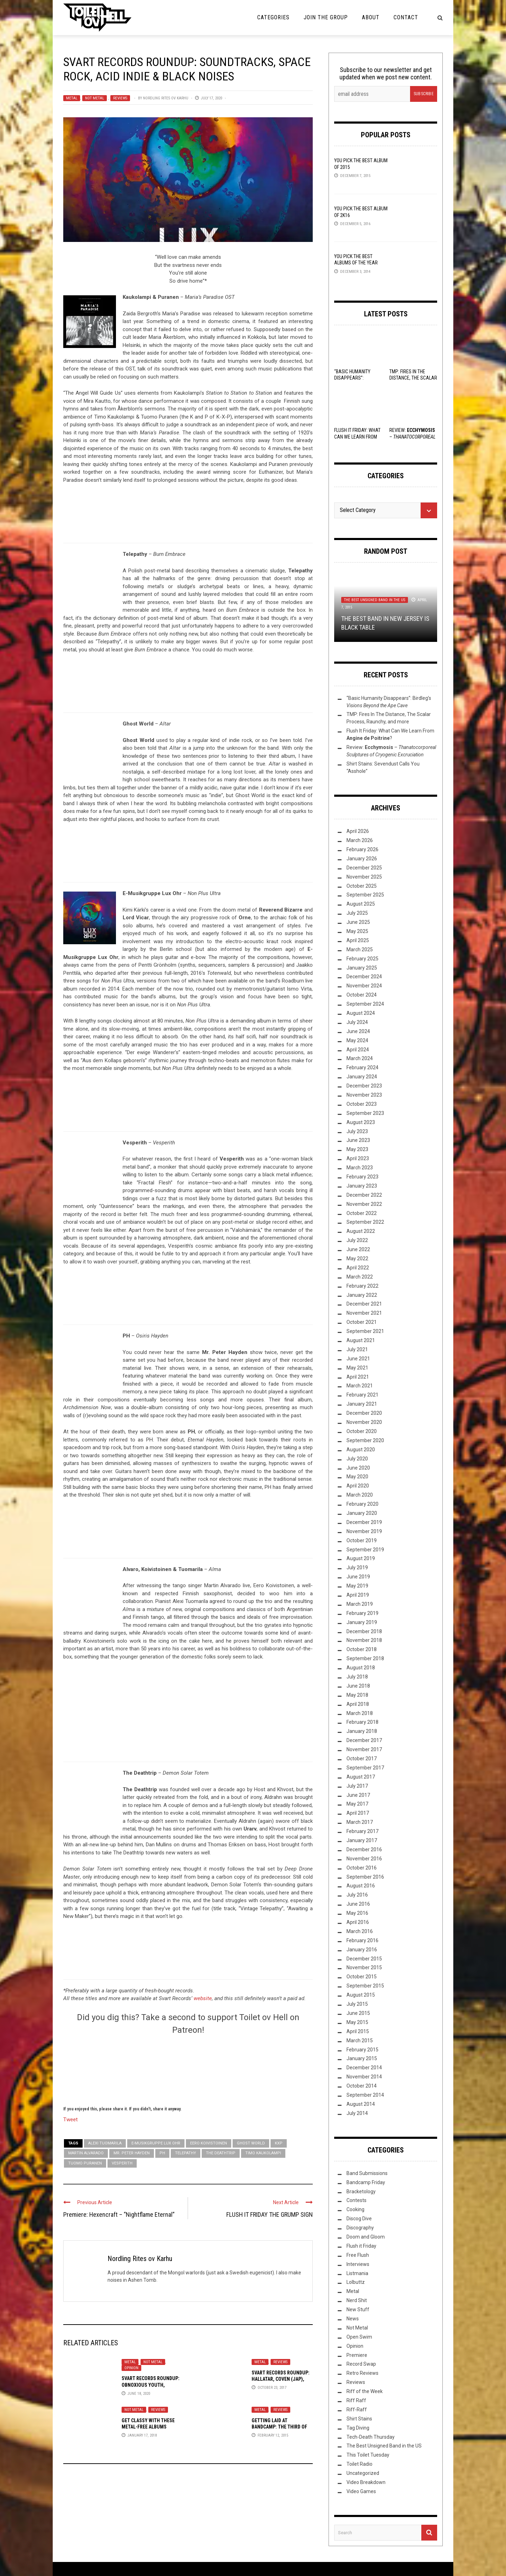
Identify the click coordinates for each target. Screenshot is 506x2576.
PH (162, 2153)
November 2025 (364, 877)
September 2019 (365, 1549)
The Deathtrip (220, 2153)
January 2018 (361, 1731)
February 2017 (362, 1831)
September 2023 (365, 1113)
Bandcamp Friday (365, 2182)
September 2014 (365, 2095)
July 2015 (357, 2004)
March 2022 (359, 1277)
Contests (356, 2200)
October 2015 (361, 1976)
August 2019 (360, 1558)
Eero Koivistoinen (208, 2143)
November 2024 (364, 985)
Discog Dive (359, 2218)
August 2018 (360, 1667)
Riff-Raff (356, 2409)
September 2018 (365, 1658)
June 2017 (358, 1795)
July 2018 (357, 1677)
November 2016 (364, 1858)
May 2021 (357, 1368)
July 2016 (357, 1895)
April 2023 (357, 1158)
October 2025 (361, 886)
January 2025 (361, 968)
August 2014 (360, 2104)
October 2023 (361, 1104)
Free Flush (357, 2255)
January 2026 (361, 858)
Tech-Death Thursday (370, 2437)
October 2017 (361, 1758)
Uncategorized (362, 2473)
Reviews (120, 98)
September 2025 (365, 895)
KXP (279, 2143)
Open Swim (359, 2337)
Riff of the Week (364, 2391)
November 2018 (364, 1640)
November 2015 (364, 1967)
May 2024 (357, 1040)
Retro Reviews (362, 2373)
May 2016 (357, 1913)
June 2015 (358, 2013)
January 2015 (361, 2058)
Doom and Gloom (365, 2237)
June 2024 (358, 1031)
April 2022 (357, 1267)
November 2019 (364, 1531)
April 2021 (357, 1377)
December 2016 (364, 1849)
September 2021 (365, 1331)
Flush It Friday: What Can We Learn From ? (357, 436)
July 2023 (357, 1131)
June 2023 (358, 1140)
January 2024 (361, 1076)
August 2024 (360, 1013)
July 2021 (357, 1349)
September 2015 (365, 1986)
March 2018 (359, 1713)
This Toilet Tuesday (367, 2455)
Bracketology (361, 2191)
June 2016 (358, 1904)
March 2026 (359, 840)
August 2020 (360, 1449)
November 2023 (364, 1095)
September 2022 (365, 1222)
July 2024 (357, 1022)
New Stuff (357, 2309)
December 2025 (364, 867)
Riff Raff (356, 2400)
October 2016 (361, 1868)
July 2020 (357, 1458)
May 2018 (357, 1695)
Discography (360, 2227)
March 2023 (359, 1167)
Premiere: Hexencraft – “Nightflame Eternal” (119, 2214)
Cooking (355, 2209)
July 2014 (357, 2113)
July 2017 (357, 1786)
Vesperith (122, 2163)
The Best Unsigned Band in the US (374, 600)
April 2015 (357, 2031)
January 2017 (361, 1840)
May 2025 (357, 931)
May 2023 (357, 1149)
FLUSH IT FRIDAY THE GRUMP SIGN (269, 2214)
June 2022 (358, 1249)
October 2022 (361, 1213)
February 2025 (362, 958)
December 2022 (364, 1195)
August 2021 (360, 1340)
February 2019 (362, 1613)
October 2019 (361, 1540)
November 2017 (364, 1749)
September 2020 (365, 1440)
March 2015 (359, 2040)
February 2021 (362, 1395)
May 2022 (357, 1258)
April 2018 (357, 1704)
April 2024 (357, 1049)
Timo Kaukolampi (263, 2153)
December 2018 (364, 1631)
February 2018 (362, 1722)
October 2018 (361, 1649)
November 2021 (364, 1313)
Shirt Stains (359, 2418)
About (370, 17)
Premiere (356, 2355)
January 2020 (361, 1513)
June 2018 (358, 1686)
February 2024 (362, 1067)
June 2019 (358, 1576)
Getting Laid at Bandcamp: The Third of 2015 (279, 2427)
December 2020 (364, 1413)
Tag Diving (357, 2428)
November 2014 (364, 2076)
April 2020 (357, 1486)
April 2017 (357, 1813)
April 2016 (357, 1922)
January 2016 (361, 1949)
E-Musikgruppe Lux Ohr (155, 2143)
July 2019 (357, 1567)
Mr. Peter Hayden (131, 2153)
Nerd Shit (356, 2300)
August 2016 (360, 1885)
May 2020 (357, 1476)
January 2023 (361, 1186)
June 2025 (358, 922)
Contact (406, 17)
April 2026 (357, 831)
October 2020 (361, 1431)
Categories (273, 17)
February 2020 (362, 1504)
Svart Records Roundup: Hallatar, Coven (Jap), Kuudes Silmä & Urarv (281, 2379)
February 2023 (362, 1176)
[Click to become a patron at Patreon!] (188, 2069)
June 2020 (358, 1468)
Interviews (357, 2264)
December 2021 (364, 1304)
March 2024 (359, 1058)
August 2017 (360, 1777)
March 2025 (359, 949)
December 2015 (364, 1958)
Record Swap (361, 2364)
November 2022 (364, 1204)
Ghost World (251, 2143)
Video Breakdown (365, 2482)
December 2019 (364, 1522)
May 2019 (357, 1586)
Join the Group (326, 17)
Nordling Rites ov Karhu (165, 98)
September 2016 (365, 1877)
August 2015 (360, 1995)
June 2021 (358, 1358)
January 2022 (361, 1295)
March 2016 (359, 1931)
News (352, 2318)
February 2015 (362, 2049)
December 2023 (364, 1086)
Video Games (361, 2491)
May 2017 (357, 1804)
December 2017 (364, 1740)
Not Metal (94, 98)
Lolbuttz (355, 2282)
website (203, 1998)
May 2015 (357, 2022)
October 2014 (361, 2086)
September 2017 (365, 1767)
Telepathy (185, 2153)
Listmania (357, 2273)
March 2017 (359, 1822)
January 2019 (361, 1622)
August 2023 (360, 1122)
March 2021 (359, 1385)
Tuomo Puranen (85, 2163)
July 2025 (357, 913)
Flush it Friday (361, 2246)
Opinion (131, 2368)
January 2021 (361, 1404)
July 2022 (357, 1240)
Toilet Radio (359, 2464)
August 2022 (360, 1231)
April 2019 (357, 1595)
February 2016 (362, 1940)
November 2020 (364, 1422)
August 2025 (360, 904)
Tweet (70, 2119)
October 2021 (361, 1322)
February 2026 (362, 849)
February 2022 (362, 1286)
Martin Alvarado (86, 2153)
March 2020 (359, 1495)
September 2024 (365, 1004)
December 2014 (364, 2067)
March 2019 (359, 1604)
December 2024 (364, 976)
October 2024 (361, 995)
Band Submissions (367, 2173)
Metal (71, 98)
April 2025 (357, 940)
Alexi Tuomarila (105, 2143)
